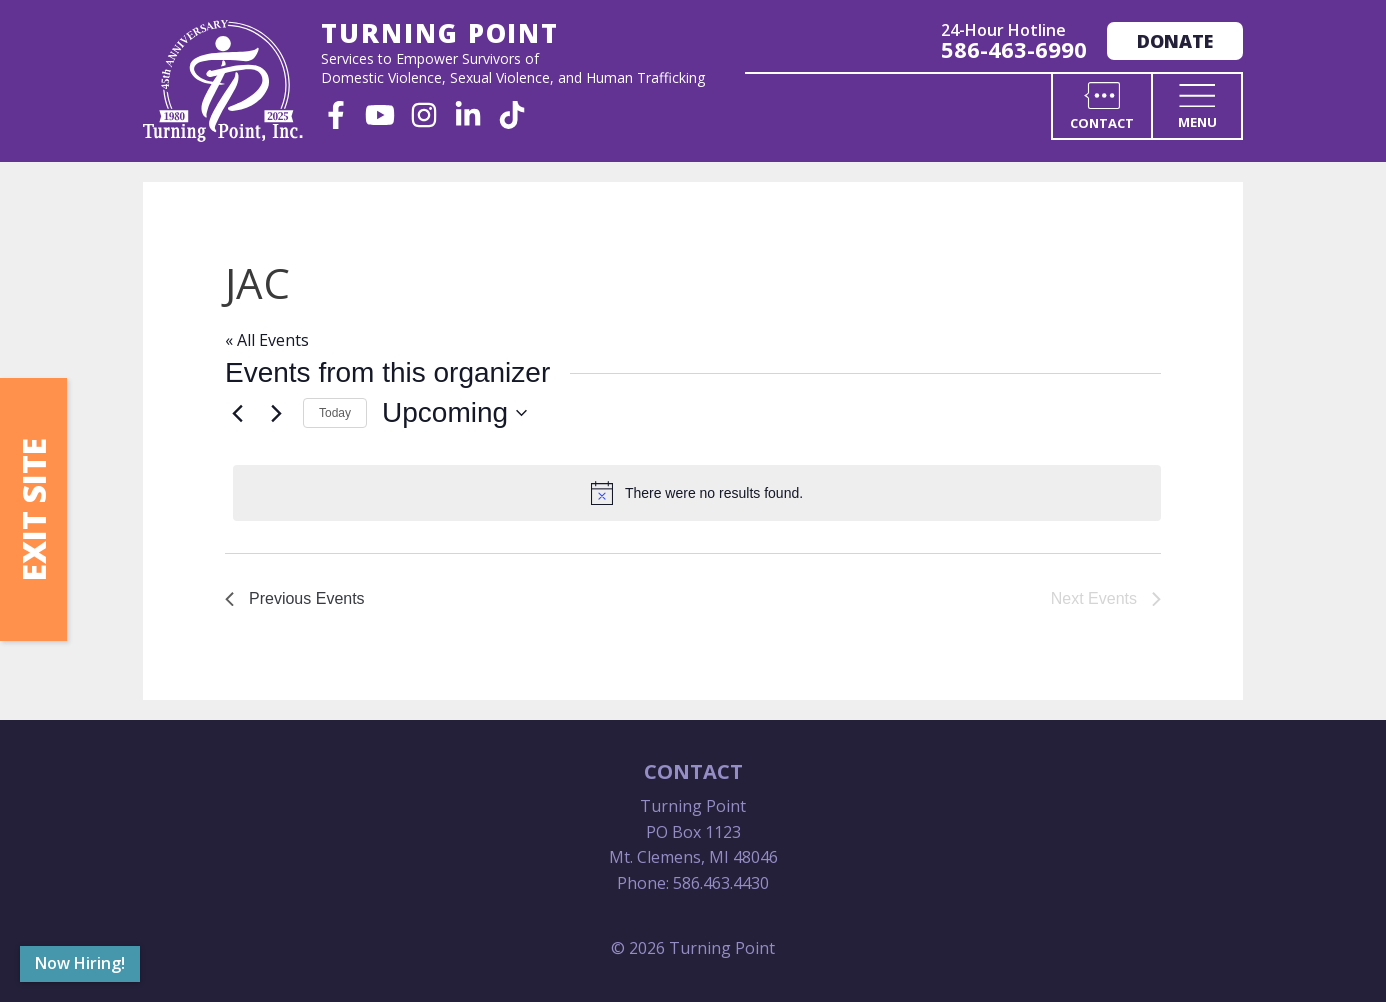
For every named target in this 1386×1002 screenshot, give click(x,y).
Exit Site (33, 509)
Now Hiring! (80, 963)
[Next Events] (276, 413)
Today (335, 413)
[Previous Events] (237, 413)
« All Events (267, 340)
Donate (1175, 41)
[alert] (697, 493)
